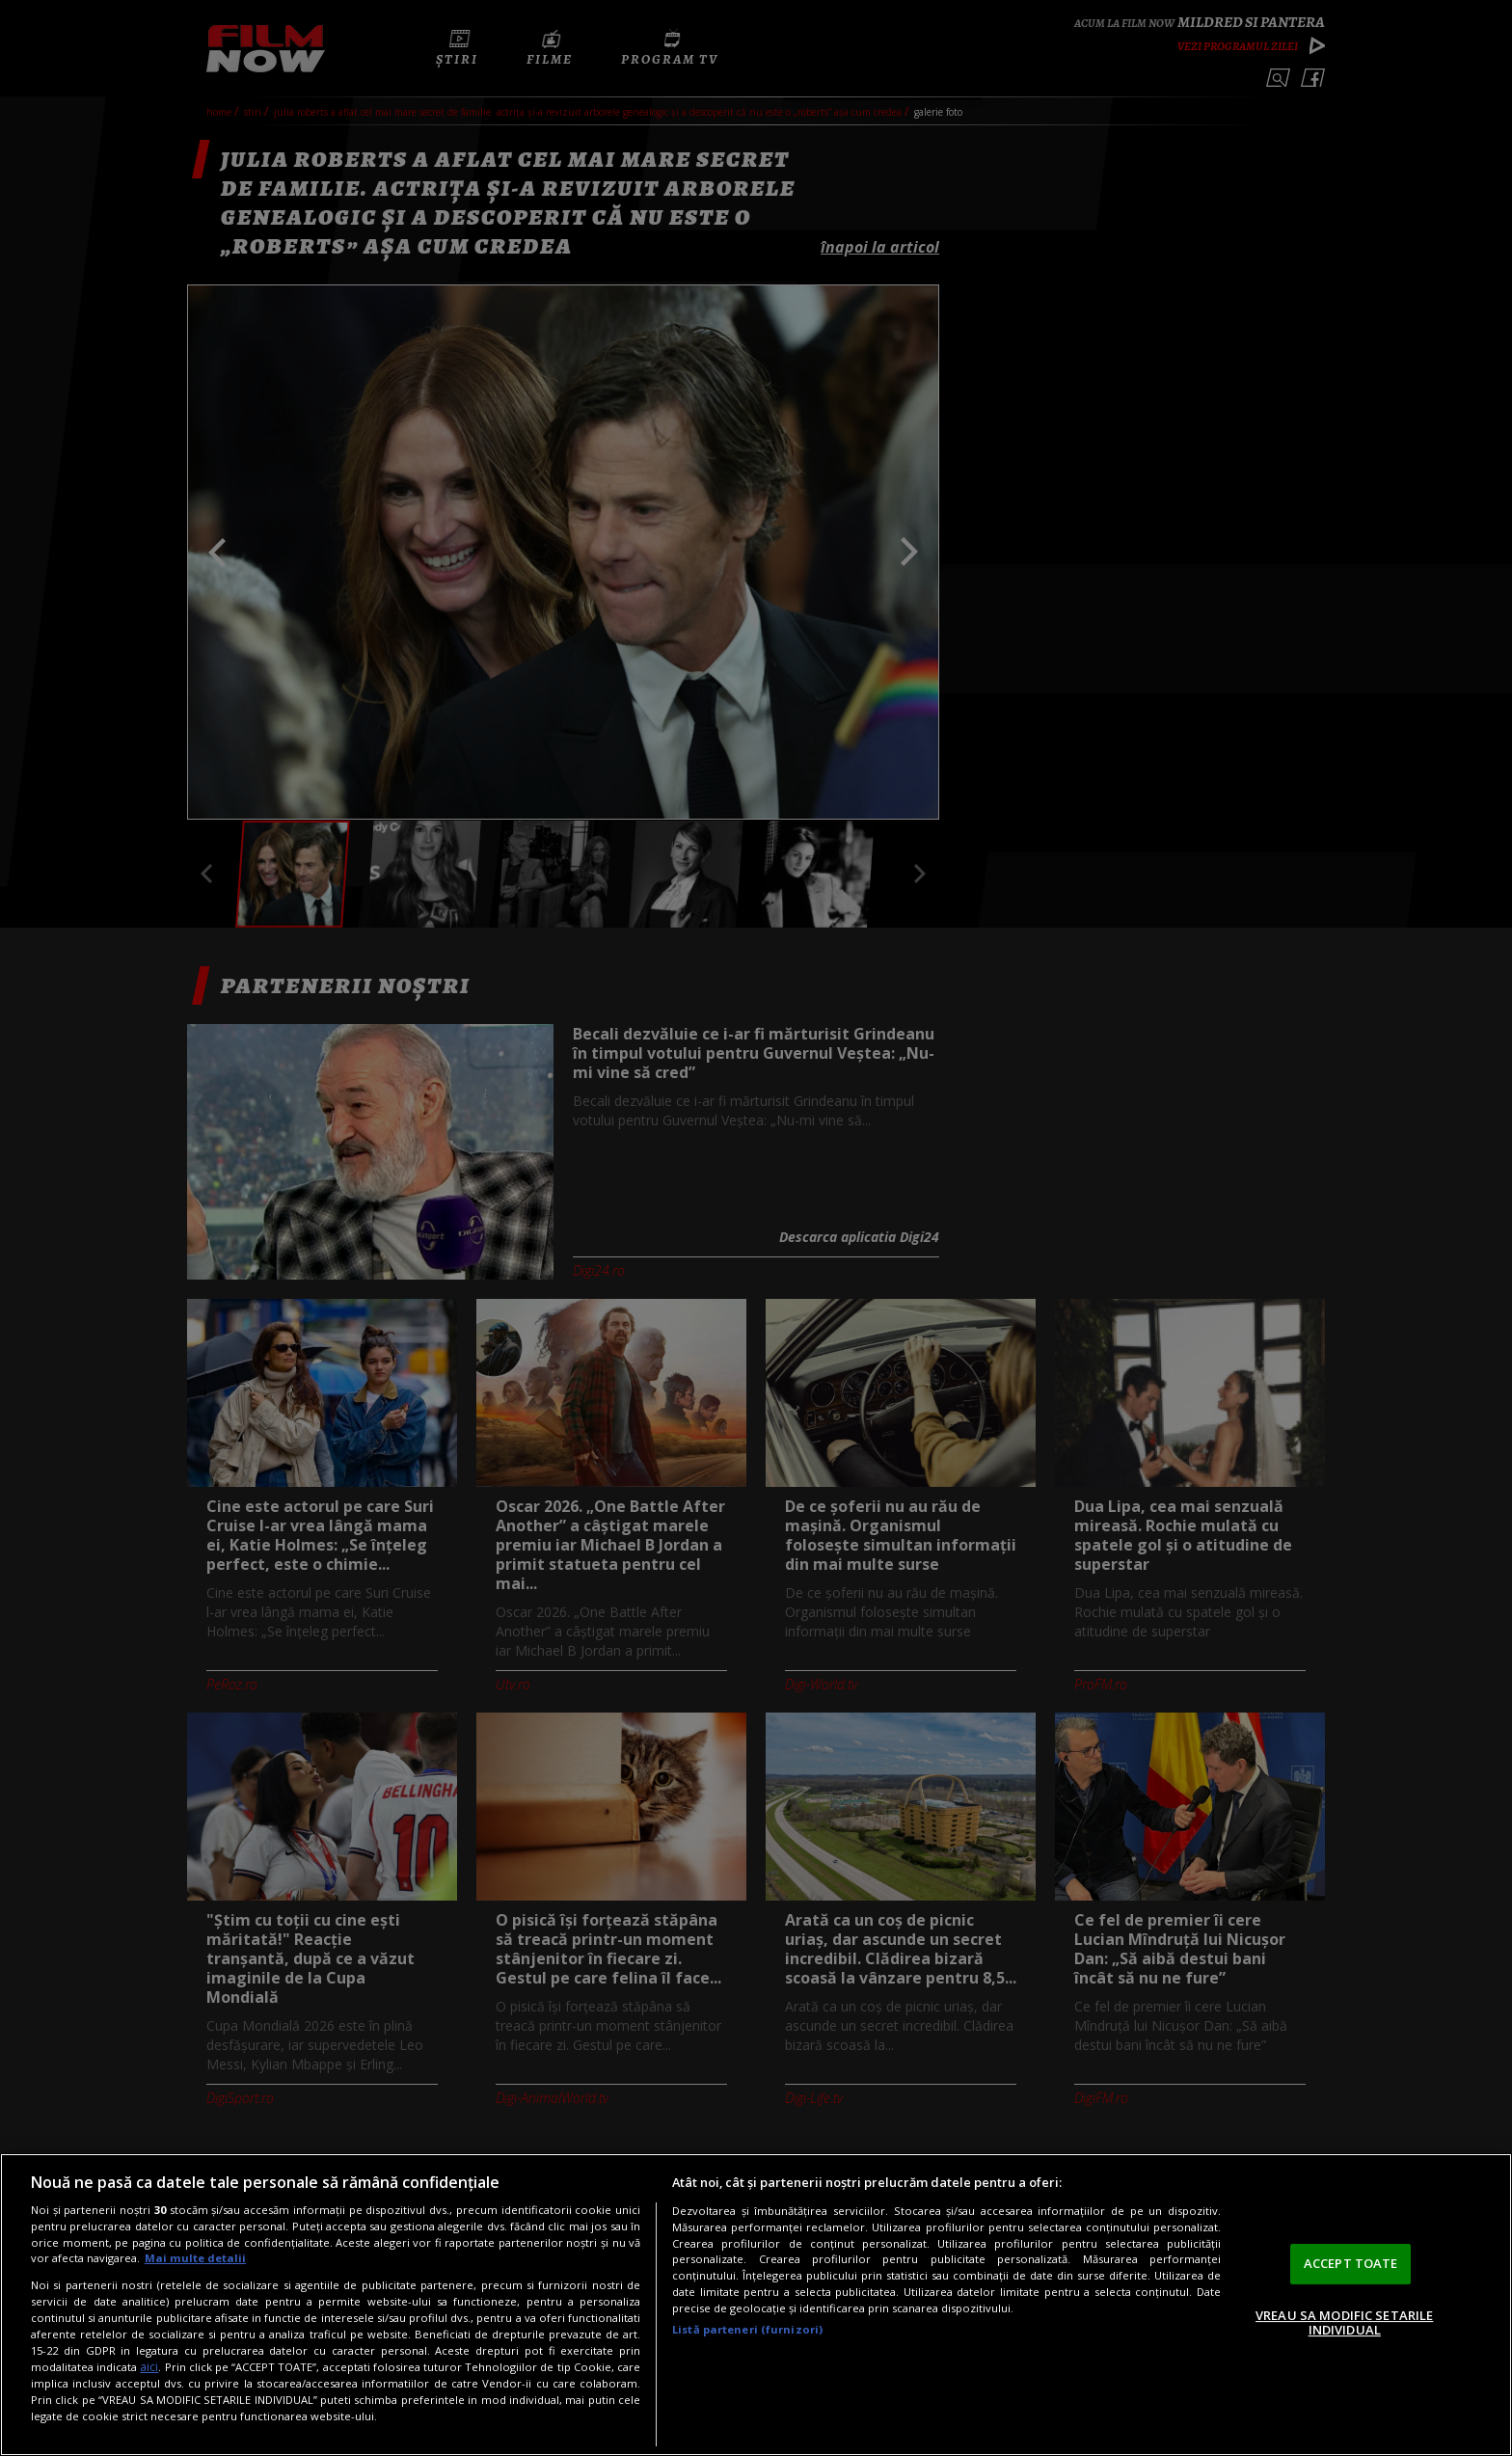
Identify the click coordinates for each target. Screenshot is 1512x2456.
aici (149, 2367)
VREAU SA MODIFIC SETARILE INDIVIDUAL (1344, 2323)
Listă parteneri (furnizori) (747, 2329)
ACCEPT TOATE (1351, 2263)
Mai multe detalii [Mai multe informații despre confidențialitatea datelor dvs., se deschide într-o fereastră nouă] (195, 2258)
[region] (756, 2304)
